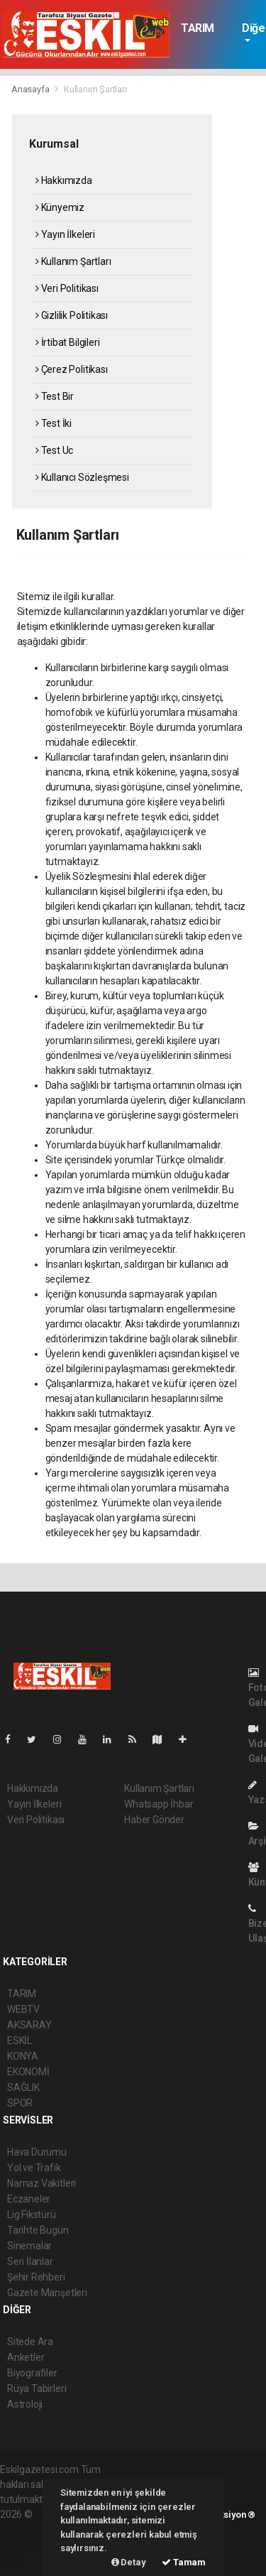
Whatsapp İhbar (158, 1804)
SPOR (20, 2103)
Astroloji (25, 2404)
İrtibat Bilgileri (67, 342)
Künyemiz (59, 207)
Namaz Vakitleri (41, 2183)
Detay (128, 2562)
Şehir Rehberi (36, 2277)
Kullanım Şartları (95, 89)
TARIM (197, 28)
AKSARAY (29, 2025)
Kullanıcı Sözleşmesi (82, 477)
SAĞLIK (23, 2087)
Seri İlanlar (30, 2261)
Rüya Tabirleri (36, 2388)
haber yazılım (29, 2544)
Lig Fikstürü (31, 2214)
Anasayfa (31, 89)
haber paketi (27, 2529)
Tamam (184, 2562)
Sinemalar (29, 2245)
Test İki (53, 423)
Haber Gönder (154, 1819)
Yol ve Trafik (34, 2167)
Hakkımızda (63, 180)
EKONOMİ (28, 2071)
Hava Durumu (37, 2152)
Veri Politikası (67, 288)
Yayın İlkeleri (65, 234)
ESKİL (19, 2040)
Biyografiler (32, 2373)
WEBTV (23, 2009)
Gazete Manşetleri (47, 2292)
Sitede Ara (30, 2341)
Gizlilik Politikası (71, 315)
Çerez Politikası (71, 369)
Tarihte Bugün (38, 2230)
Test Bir (54, 396)
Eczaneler (28, 2199)
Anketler (25, 2357)
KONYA (22, 2056)
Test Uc (54, 450)
